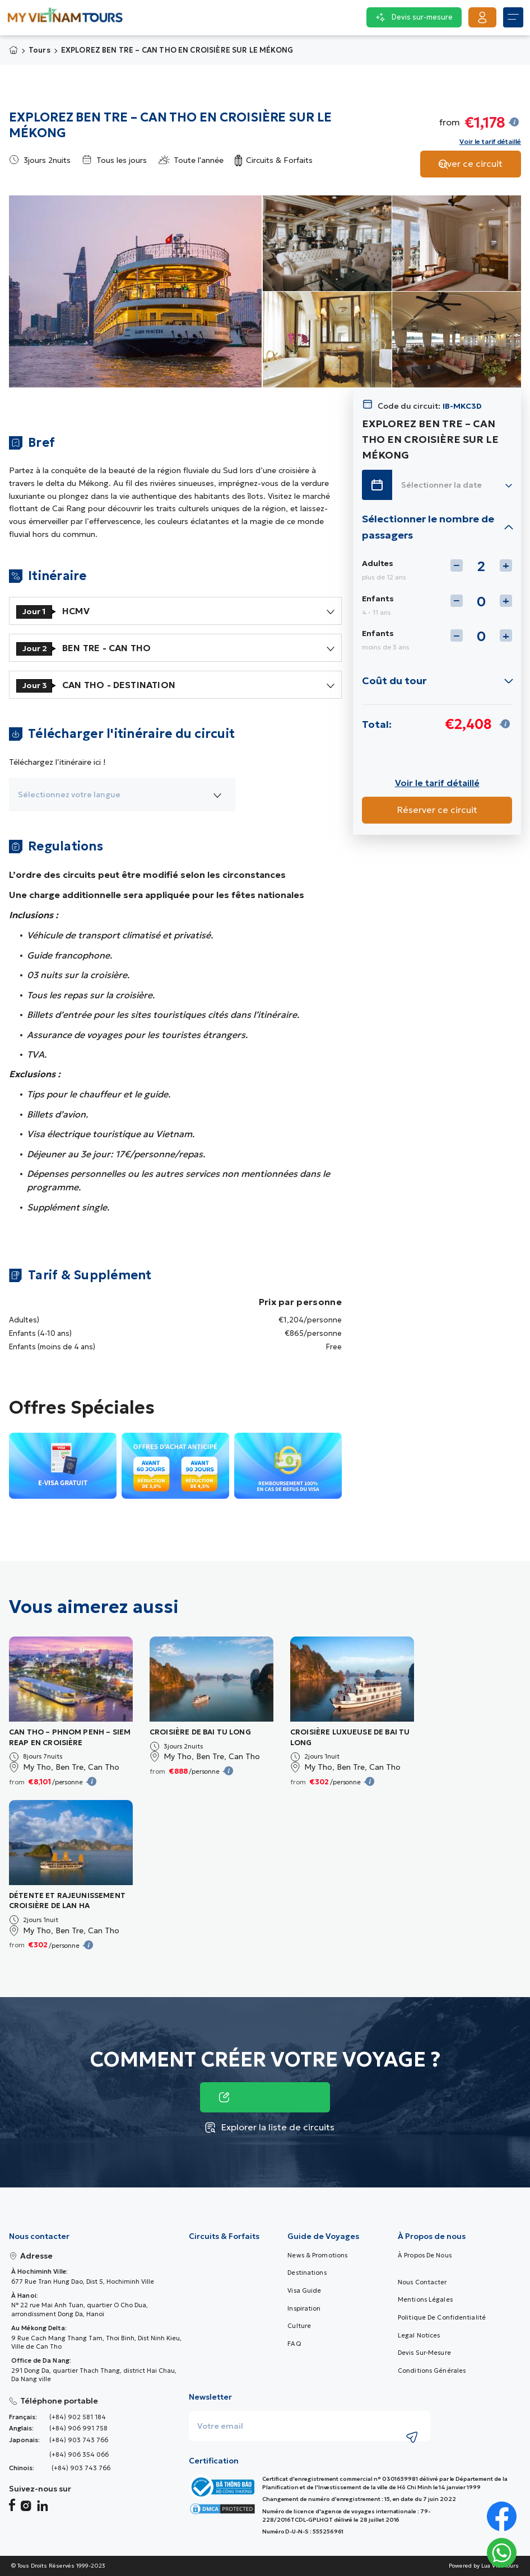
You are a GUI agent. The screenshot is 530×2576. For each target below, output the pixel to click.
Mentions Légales (425, 2299)
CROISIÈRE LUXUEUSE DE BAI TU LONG (350, 1737)
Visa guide (304, 2290)
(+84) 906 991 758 (78, 2428)
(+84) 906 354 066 (79, 2454)
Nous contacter (422, 2282)
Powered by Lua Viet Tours (484, 2566)
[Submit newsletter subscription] (412, 2437)
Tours (39, 50)
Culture (299, 2326)
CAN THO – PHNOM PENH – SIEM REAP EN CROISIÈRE (70, 1737)
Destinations (306, 2272)
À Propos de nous (425, 2255)
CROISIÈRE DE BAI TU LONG (200, 1732)
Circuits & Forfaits (224, 2236)
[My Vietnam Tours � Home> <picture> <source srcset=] (65, 18)
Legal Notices (419, 2335)
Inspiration (303, 2308)
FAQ (293, 2344)
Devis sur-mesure (424, 2353)
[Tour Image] (71, 1679)
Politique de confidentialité (442, 2317)
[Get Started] (482, 17)
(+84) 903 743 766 (78, 2440)
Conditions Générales (432, 2370)
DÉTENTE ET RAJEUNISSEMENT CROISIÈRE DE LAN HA (67, 1901)
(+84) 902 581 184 (77, 2417)
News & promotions (317, 2255)
